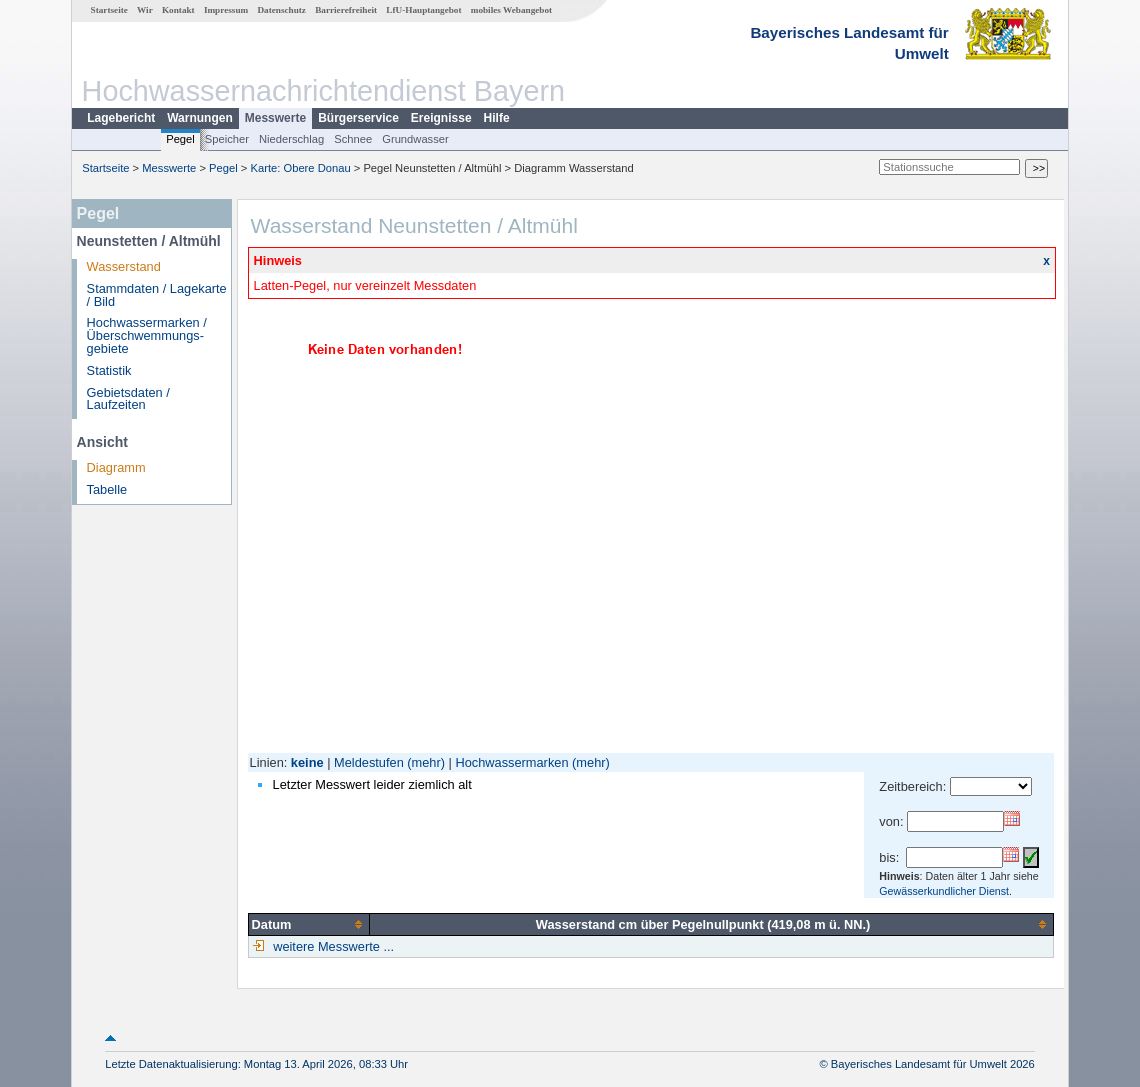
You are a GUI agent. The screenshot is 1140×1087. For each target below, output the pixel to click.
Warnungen (200, 118)
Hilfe (497, 118)
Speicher (227, 139)
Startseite (109, 10)
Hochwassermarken (511, 762)
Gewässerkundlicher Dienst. (945, 891)
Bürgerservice (358, 118)
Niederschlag (291, 139)
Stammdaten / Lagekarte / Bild (157, 295)
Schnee (353, 139)
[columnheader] (309, 924)
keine (307, 762)
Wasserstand (124, 266)
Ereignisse (441, 118)
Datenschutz (281, 10)
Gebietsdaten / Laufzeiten (128, 399)
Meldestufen (369, 762)
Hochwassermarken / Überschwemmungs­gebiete (147, 335)
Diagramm (116, 467)
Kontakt (178, 10)
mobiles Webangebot (511, 10)
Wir (145, 10)
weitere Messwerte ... (332, 946)
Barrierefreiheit (346, 10)
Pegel (180, 139)
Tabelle (107, 489)
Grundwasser (415, 139)
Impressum (226, 10)
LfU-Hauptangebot (423, 10)
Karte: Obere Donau (301, 168)
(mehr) (426, 762)
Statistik (109, 370)
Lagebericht (121, 118)
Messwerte (275, 118)
